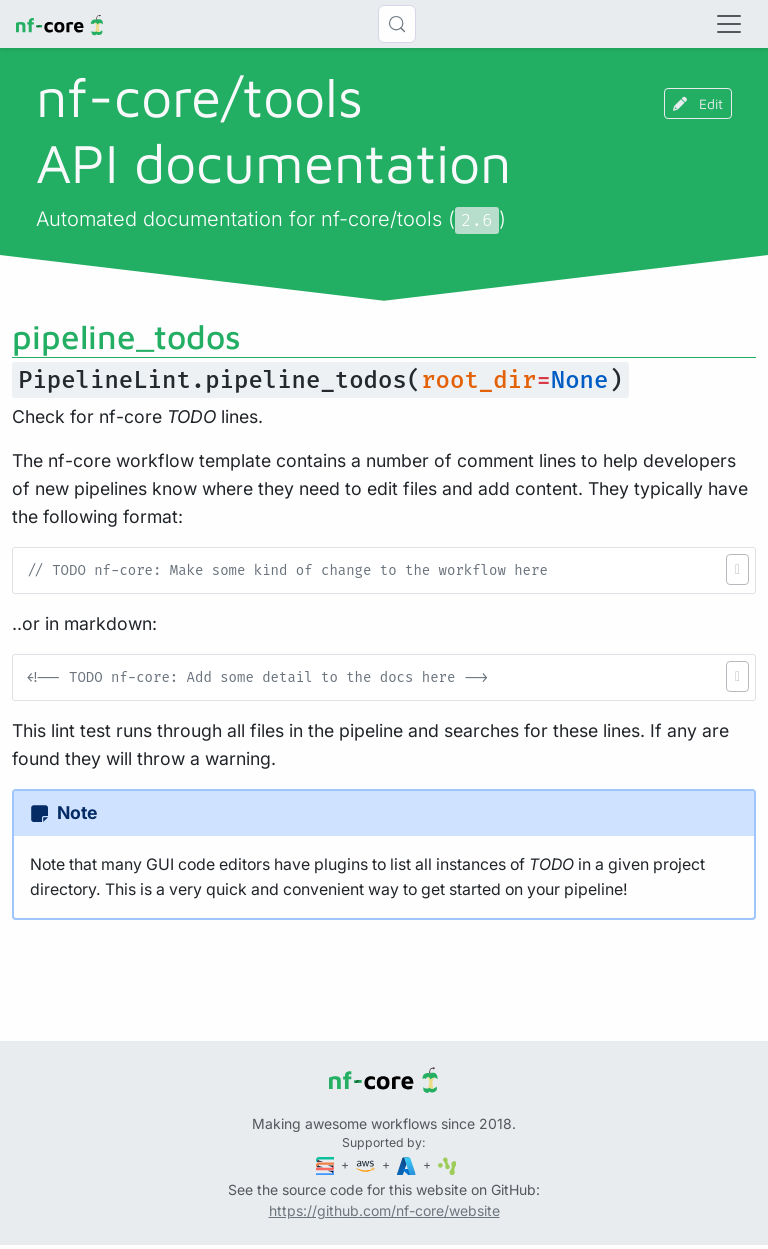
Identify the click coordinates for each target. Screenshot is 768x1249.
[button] (737, 569)
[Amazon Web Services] (367, 1164)
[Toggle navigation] (729, 24)
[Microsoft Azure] (408, 1164)
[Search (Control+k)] (397, 24)
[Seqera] (327, 1164)
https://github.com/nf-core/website (384, 1210)
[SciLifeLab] (447, 1164)
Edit (698, 103)
